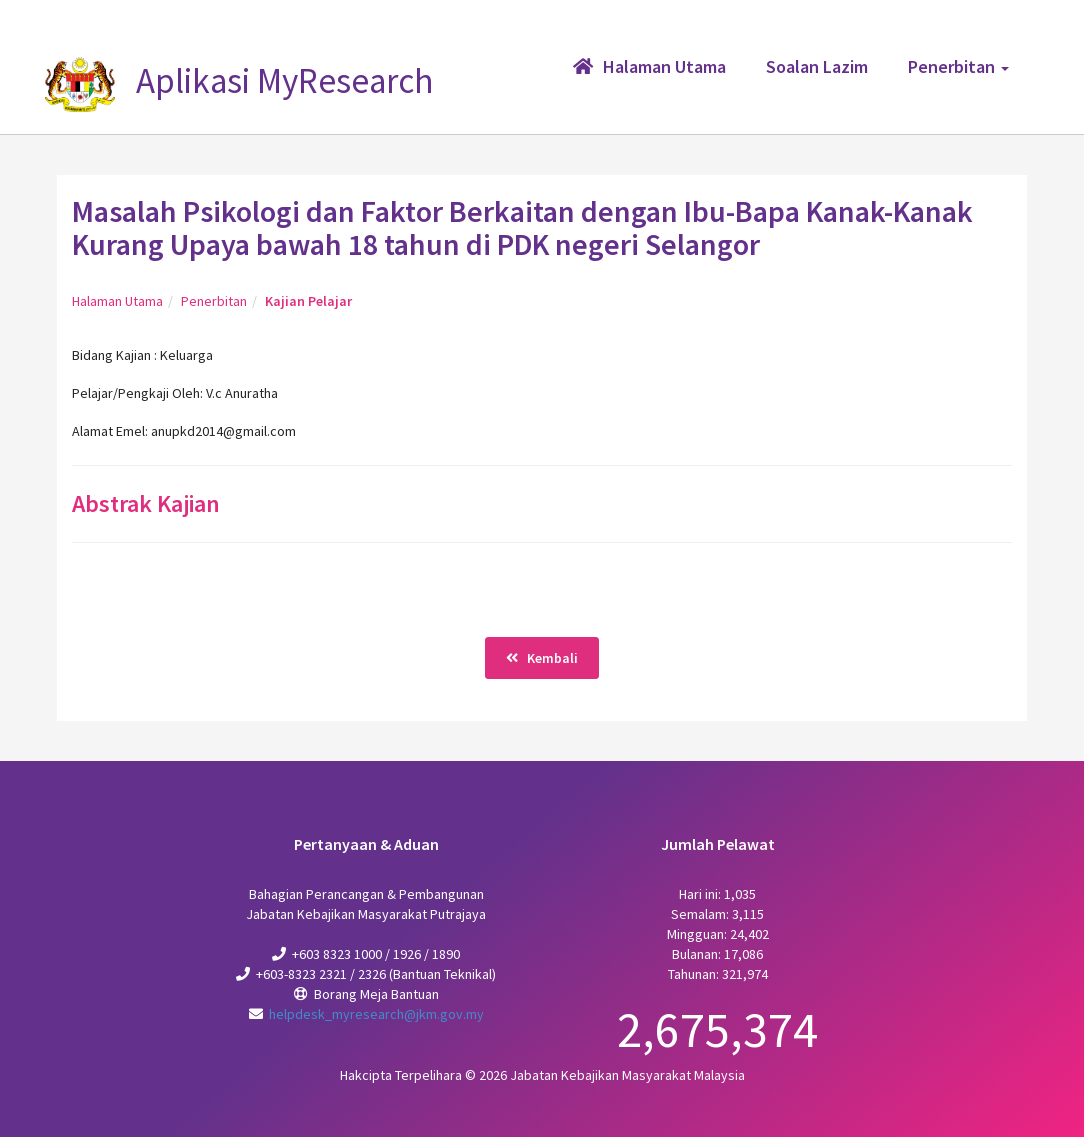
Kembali (542, 658)
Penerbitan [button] (958, 66)
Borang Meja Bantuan (376, 994)
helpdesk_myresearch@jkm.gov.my (376, 1014)
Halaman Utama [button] (649, 66)
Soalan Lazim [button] (817, 66)
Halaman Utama (117, 301)
